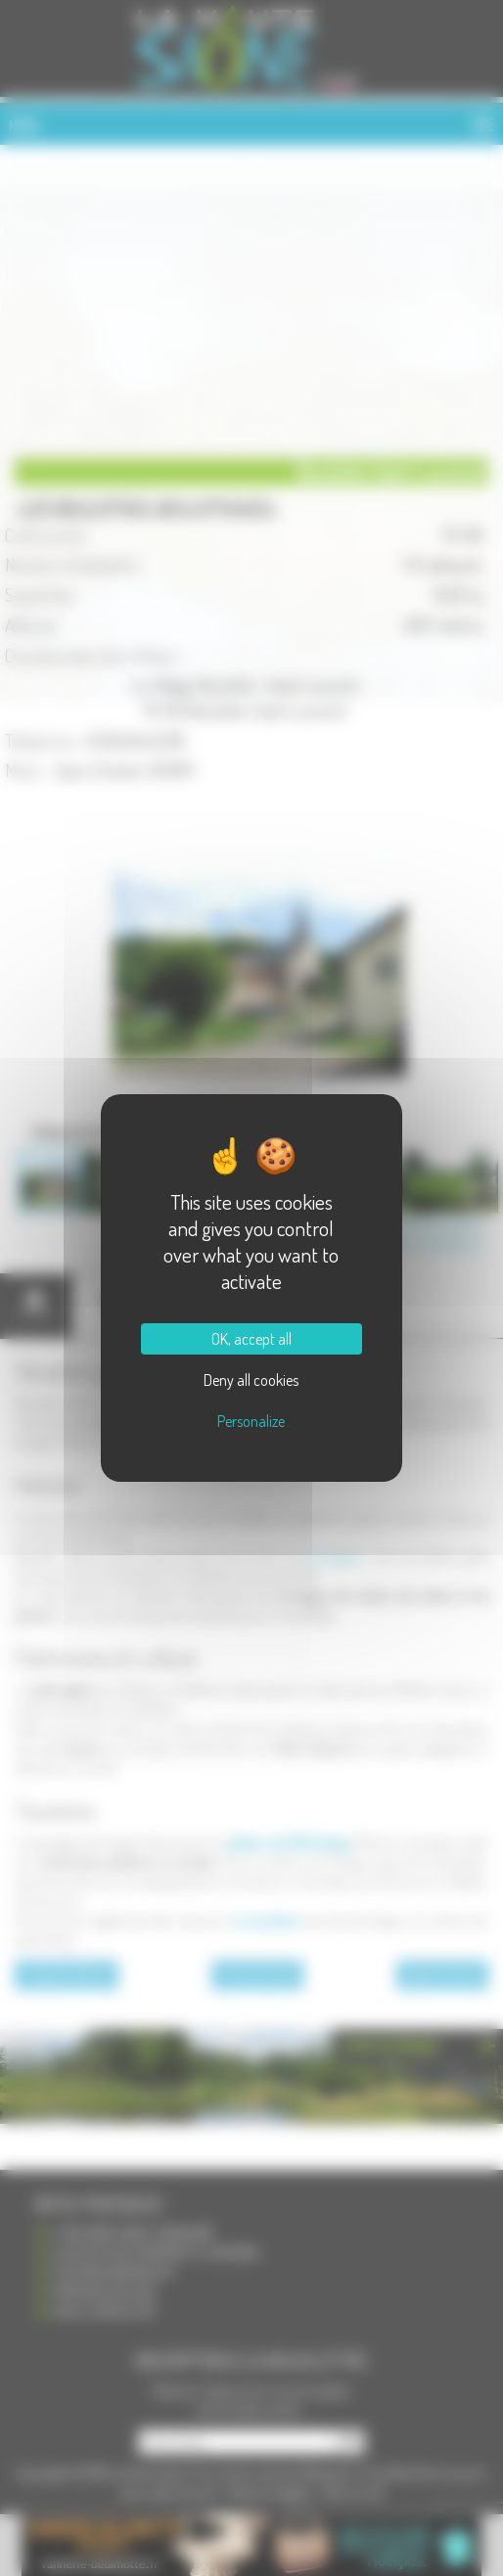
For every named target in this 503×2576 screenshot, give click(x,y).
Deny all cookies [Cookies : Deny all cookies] (251, 1380)
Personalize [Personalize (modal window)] (251, 1421)
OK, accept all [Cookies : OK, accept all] (251, 1339)
